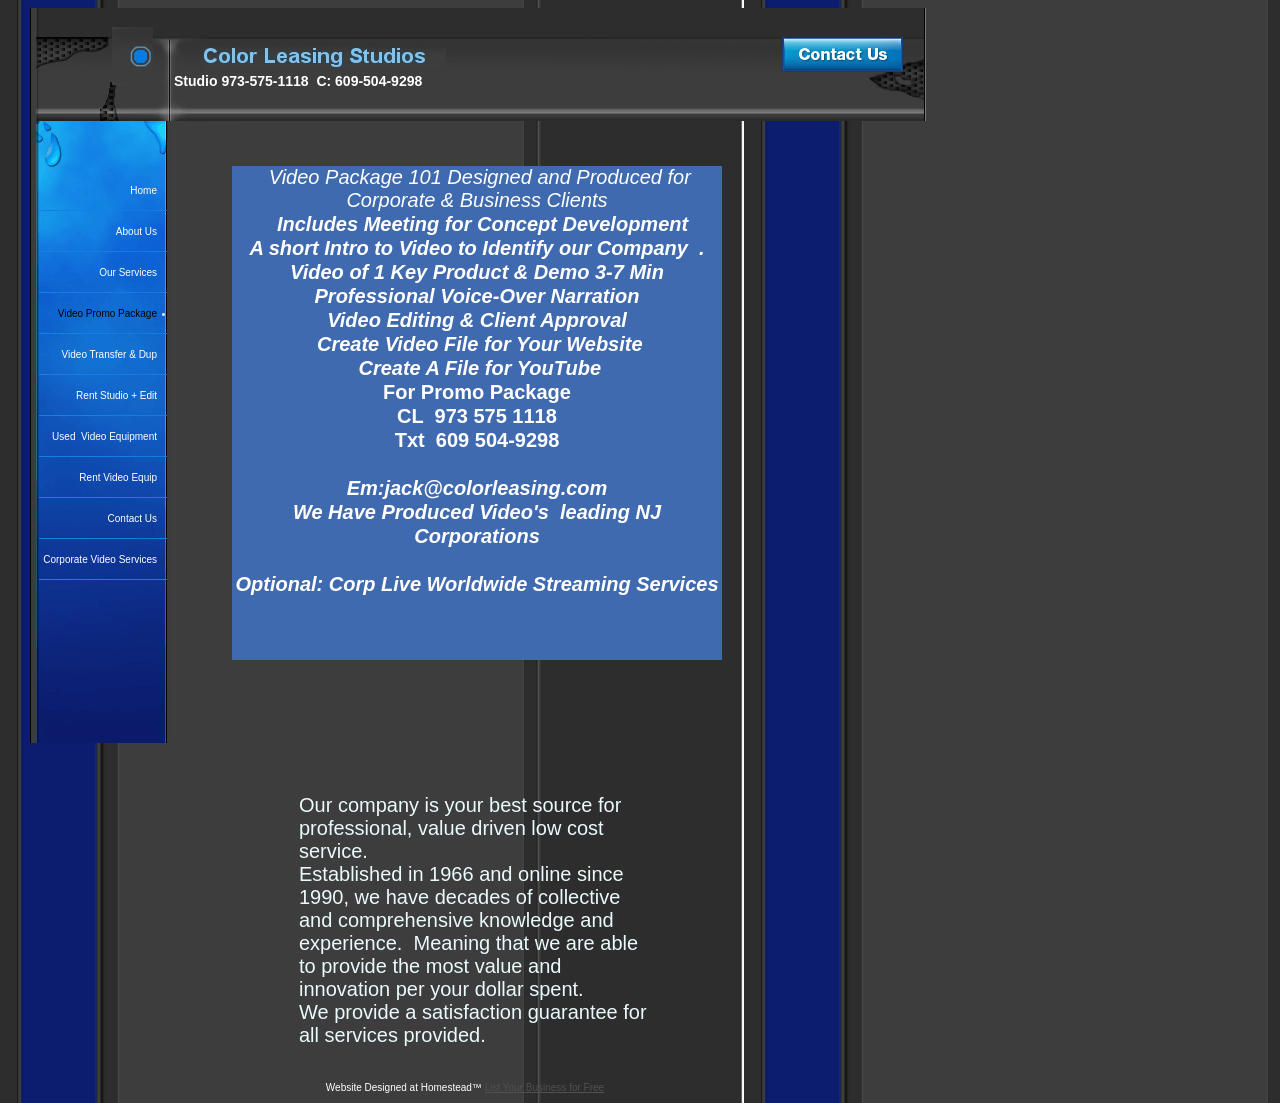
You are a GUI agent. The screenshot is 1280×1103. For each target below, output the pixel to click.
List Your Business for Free (545, 1087)
